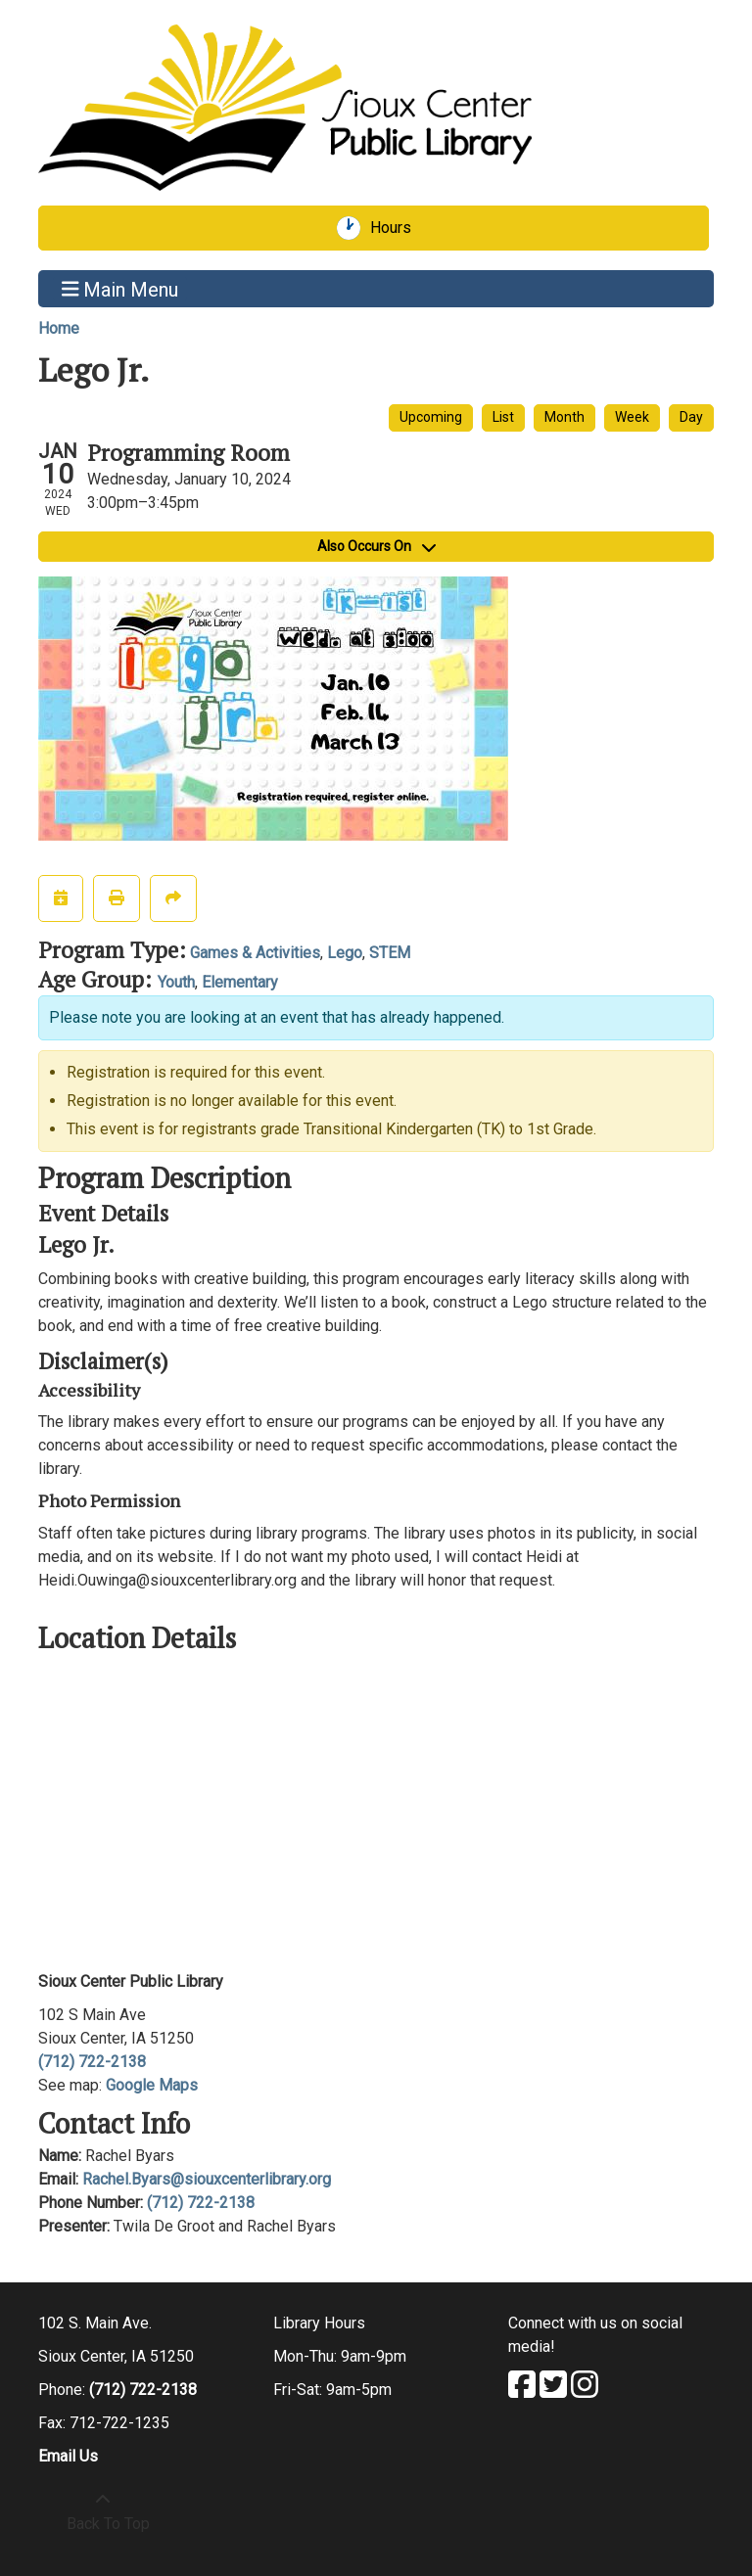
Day (691, 417)
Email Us (68, 2456)
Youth (176, 982)
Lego (344, 952)
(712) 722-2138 (92, 2061)
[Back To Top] (102, 2512)
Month (564, 417)
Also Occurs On (376, 546)
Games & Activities (255, 952)
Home (58, 328)
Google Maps (152, 2085)
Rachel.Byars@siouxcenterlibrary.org (206, 2179)
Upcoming (431, 417)
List (503, 417)
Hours (397, 228)
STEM (389, 952)
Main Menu (120, 288)
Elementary (240, 982)
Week (632, 417)
